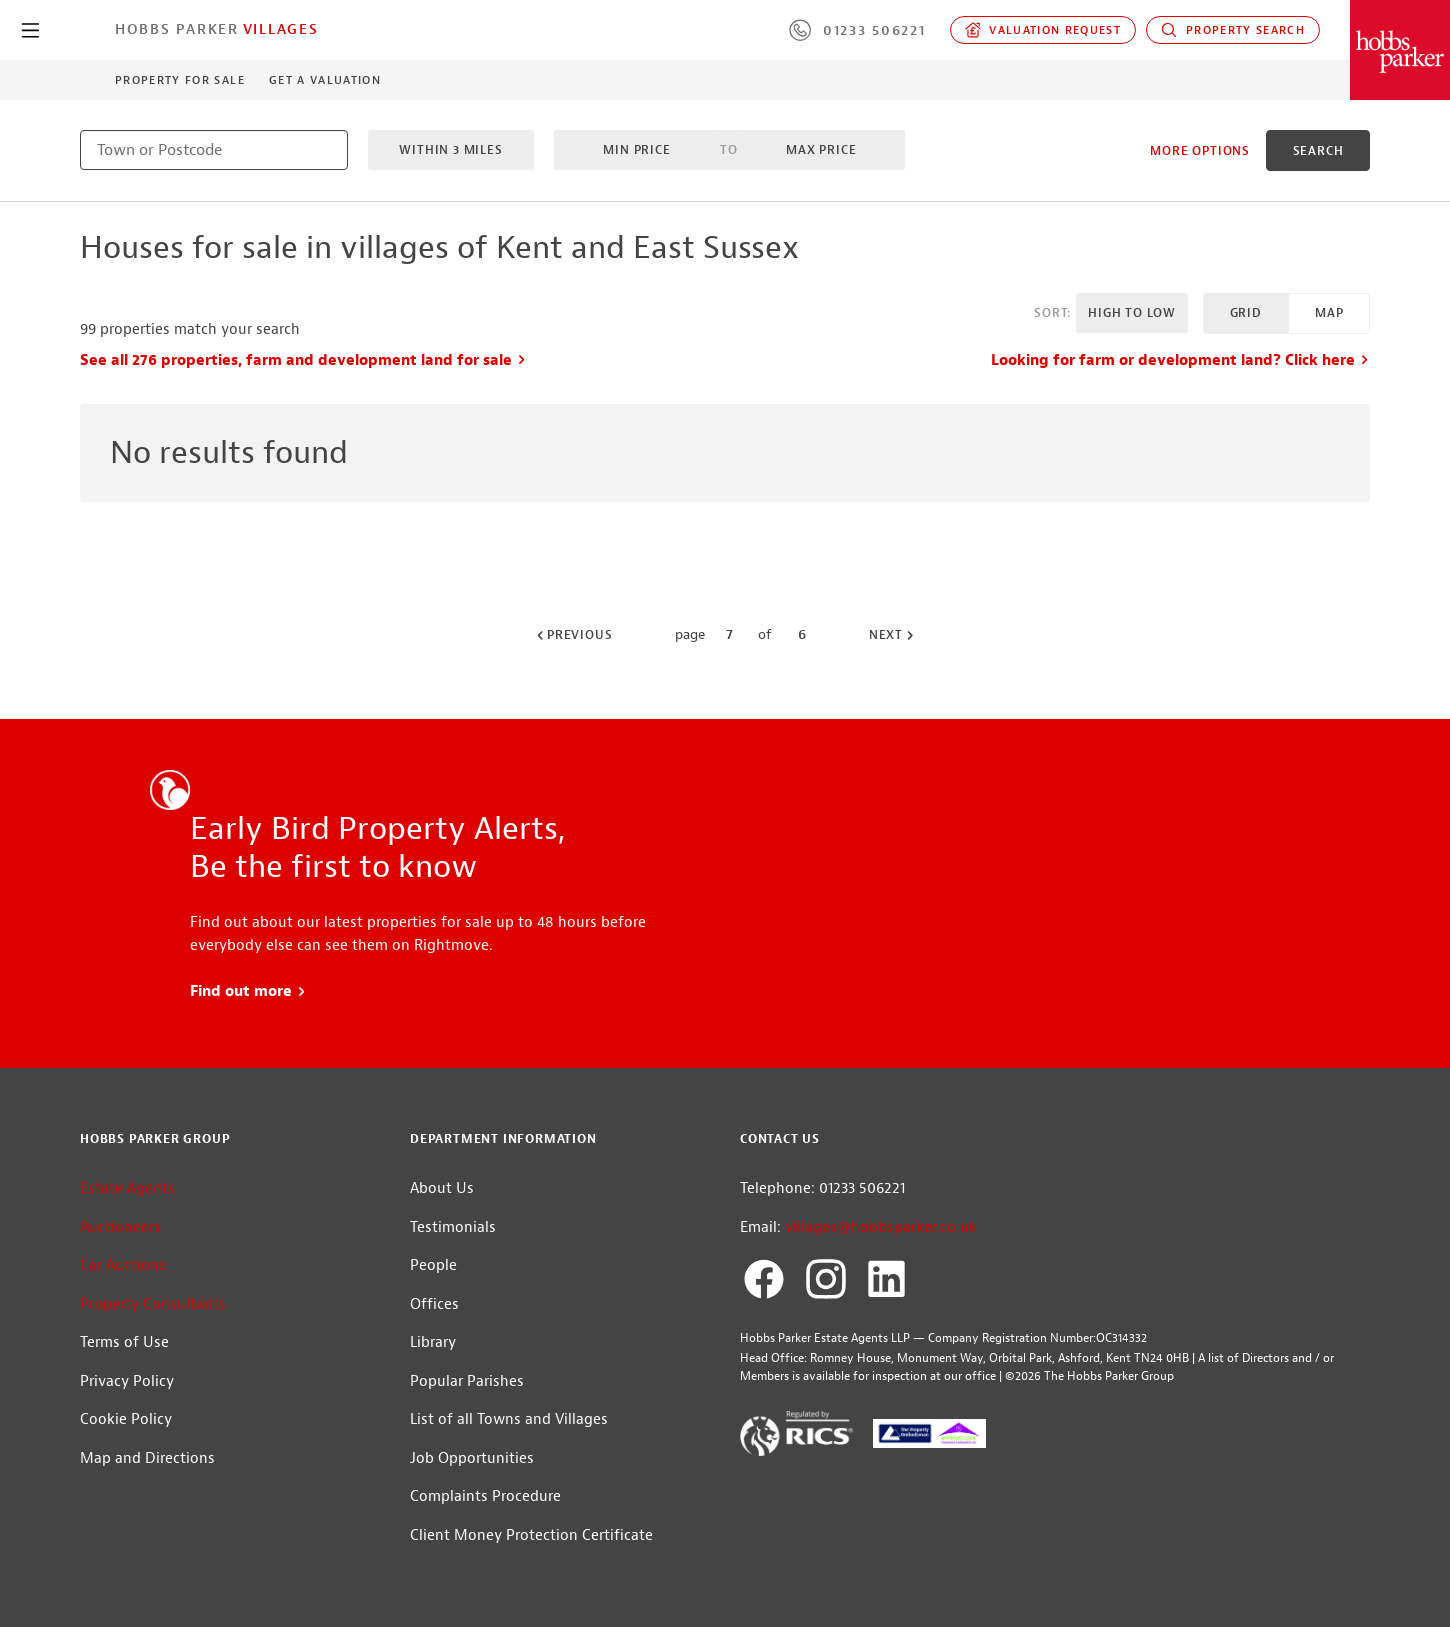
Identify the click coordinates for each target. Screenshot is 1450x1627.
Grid (1246, 313)
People (433, 1265)
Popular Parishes (467, 1381)
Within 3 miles (450, 150)
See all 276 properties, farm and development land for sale (303, 360)
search (1318, 151)
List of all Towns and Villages (509, 1419)
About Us (442, 1188)
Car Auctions (123, 1265)
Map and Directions (147, 1458)
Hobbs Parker (177, 29)
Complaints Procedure (485, 1496)
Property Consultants (153, 1304)
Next (893, 635)
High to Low (1132, 313)
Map (1329, 313)
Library (433, 1342)
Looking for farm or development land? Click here (1180, 360)
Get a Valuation (325, 80)
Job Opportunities (472, 1458)
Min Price (636, 150)
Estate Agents (127, 1188)
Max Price (821, 150)
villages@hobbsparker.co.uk (881, 1227)
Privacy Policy (127, 1381)
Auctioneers (120, 1227)
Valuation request (1043, 30)
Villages (281, 29)
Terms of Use (124, 1342)
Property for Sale (180, 80)
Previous (573, 635)
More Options (1200, 151)
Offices (434, 1304)
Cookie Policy (126, 1419)
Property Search (1233, 30)
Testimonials (453, 1227)
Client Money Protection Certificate (531, 1535)
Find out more (248, 991)
